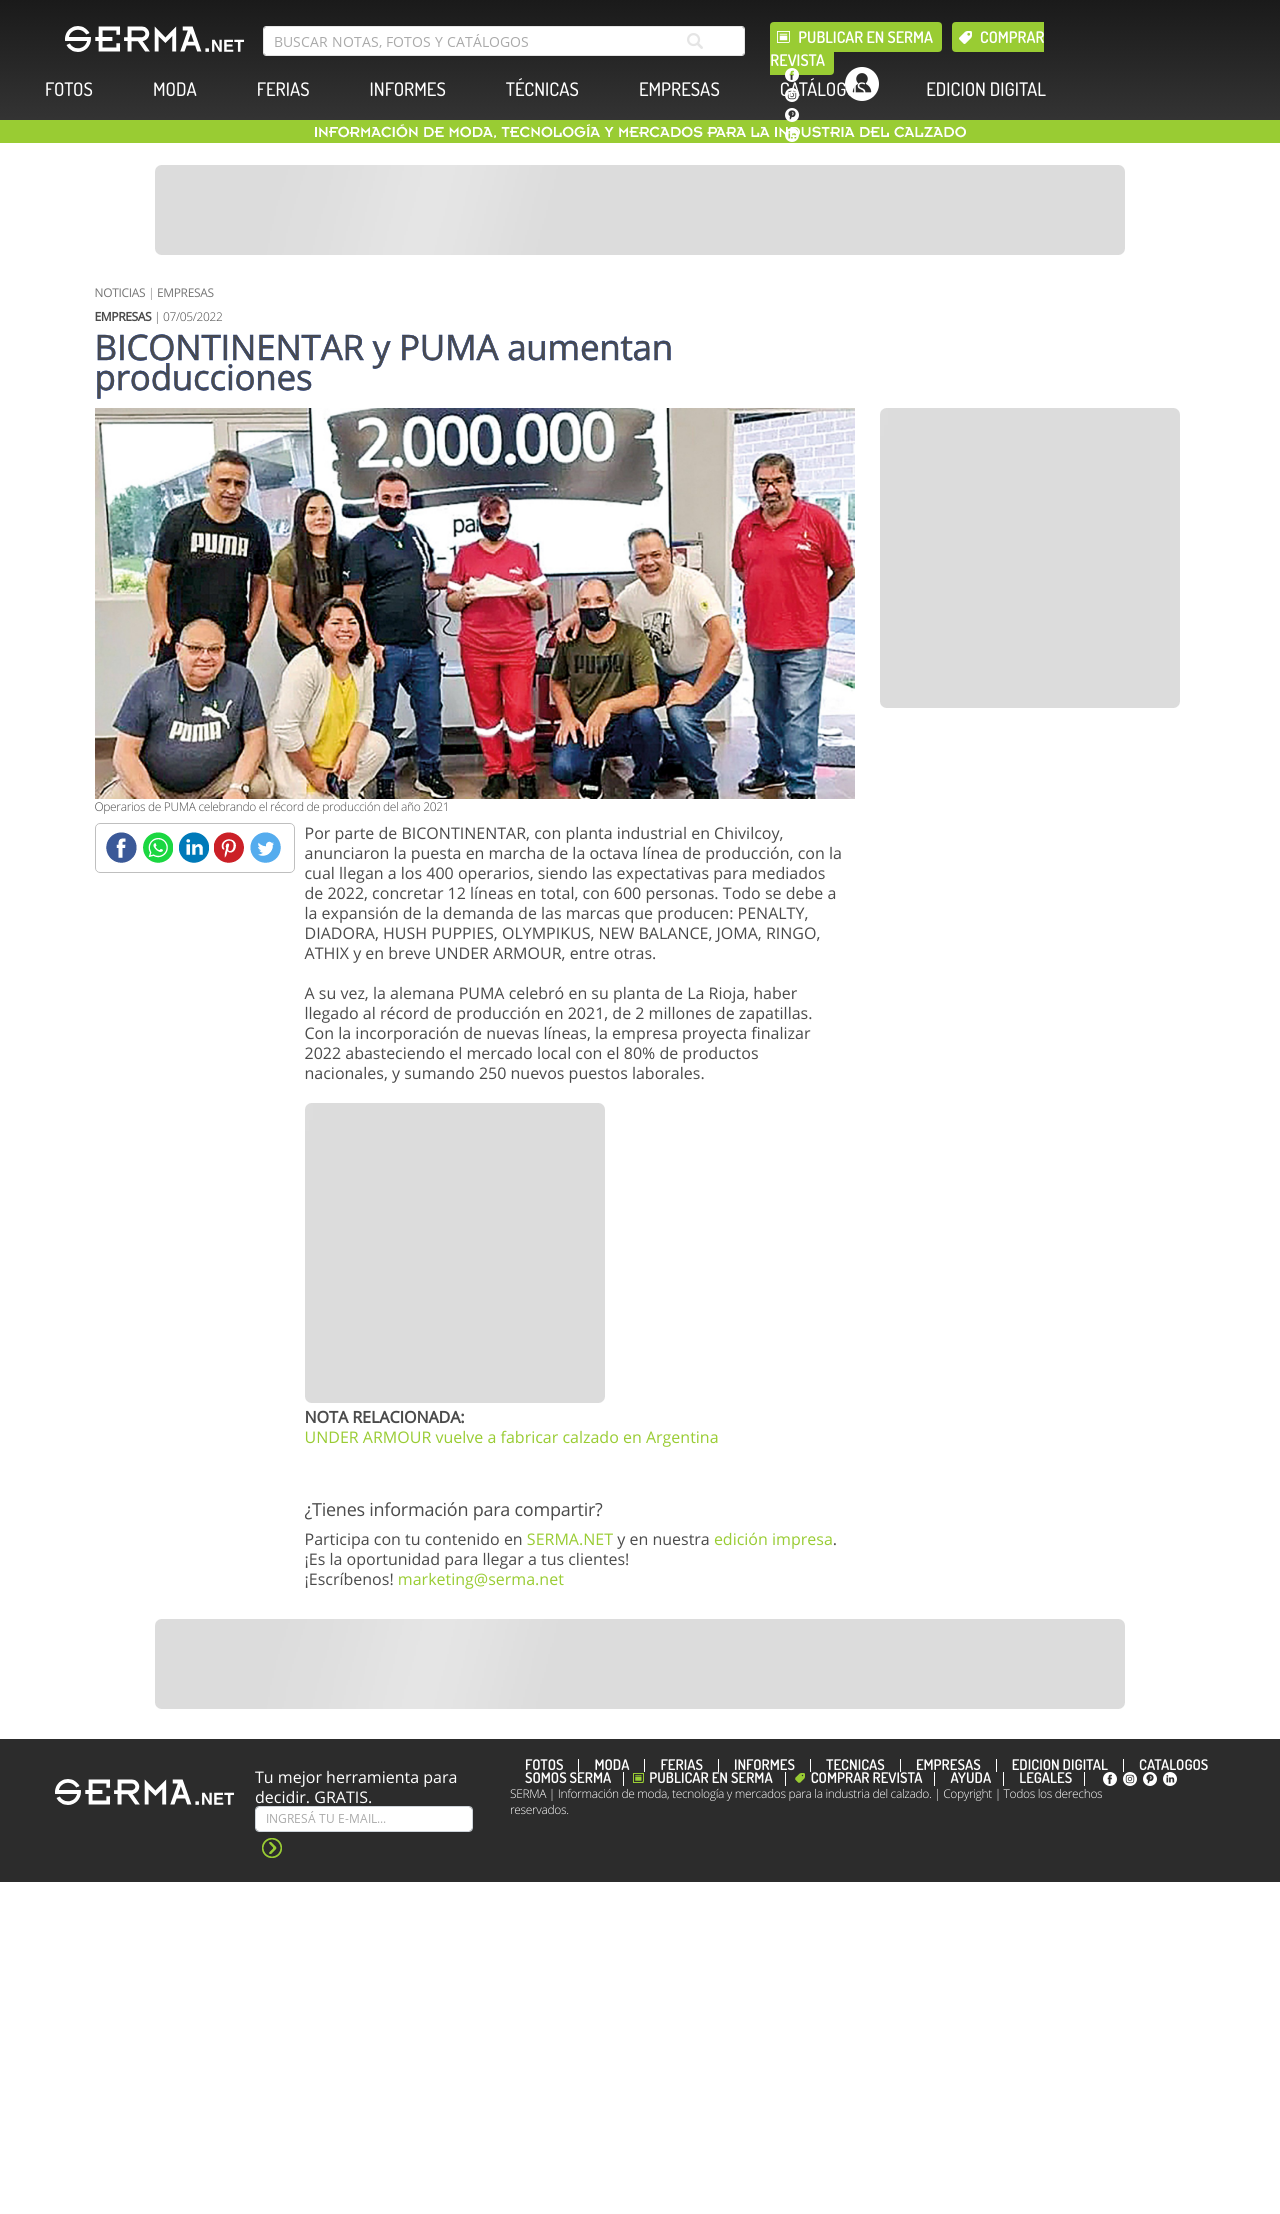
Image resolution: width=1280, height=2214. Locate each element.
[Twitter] (265, 847)
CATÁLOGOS (823, 89)
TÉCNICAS (542, 89)
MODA (175, 89)
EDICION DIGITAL (986, 89)
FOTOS (69, 89)
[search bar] (504, 41)
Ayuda (970, 1779)
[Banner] (640, 210)
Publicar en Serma (865, 37)
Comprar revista (867, 1779)
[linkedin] (792, 135)
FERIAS (283, 89)
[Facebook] (121, 847)
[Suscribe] (364, 1819)
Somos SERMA (568, 1779)
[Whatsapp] (157, 847)
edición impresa (773, 1539)
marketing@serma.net (481, 1579)
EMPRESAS (679, 89)
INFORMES (408, 89)
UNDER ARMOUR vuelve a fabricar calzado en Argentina (512, 1437)
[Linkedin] (193, 847)
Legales (1045, 1779)
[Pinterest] (229, 847)
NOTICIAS (120, 292)
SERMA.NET (570, 1539)
